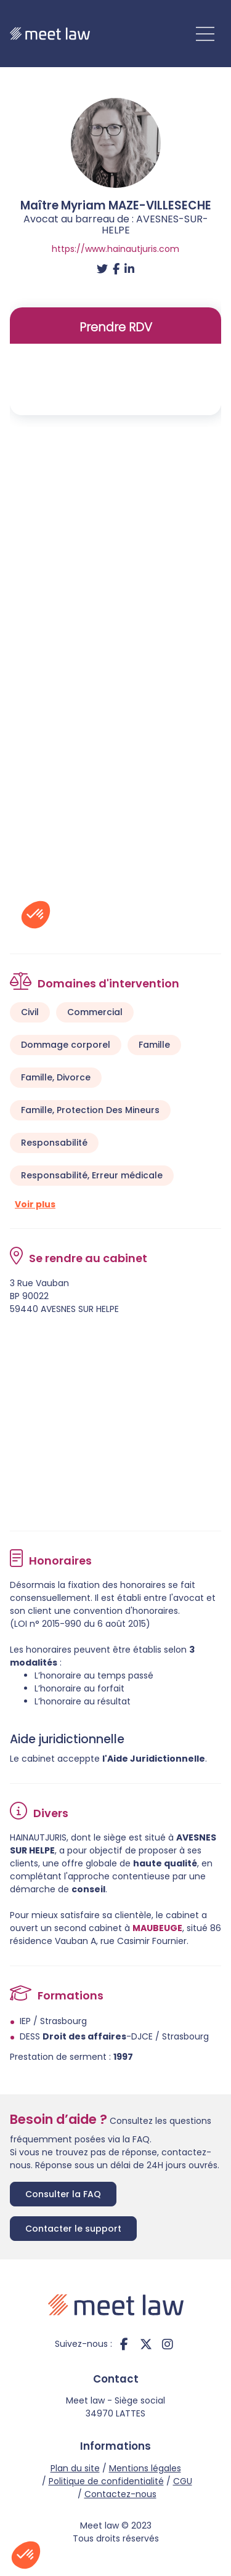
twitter (146, 2344)
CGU (182, 2481)
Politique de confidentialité (106, 2481)
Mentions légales (145, 2468)
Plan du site (75, 2468)
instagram (167, 2344)
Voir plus (35, 1204)
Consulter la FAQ (63, 2194)
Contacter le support (73, 2228)
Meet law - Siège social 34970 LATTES (115, 2407)
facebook (124, 2344)
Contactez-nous (120, 2494)
